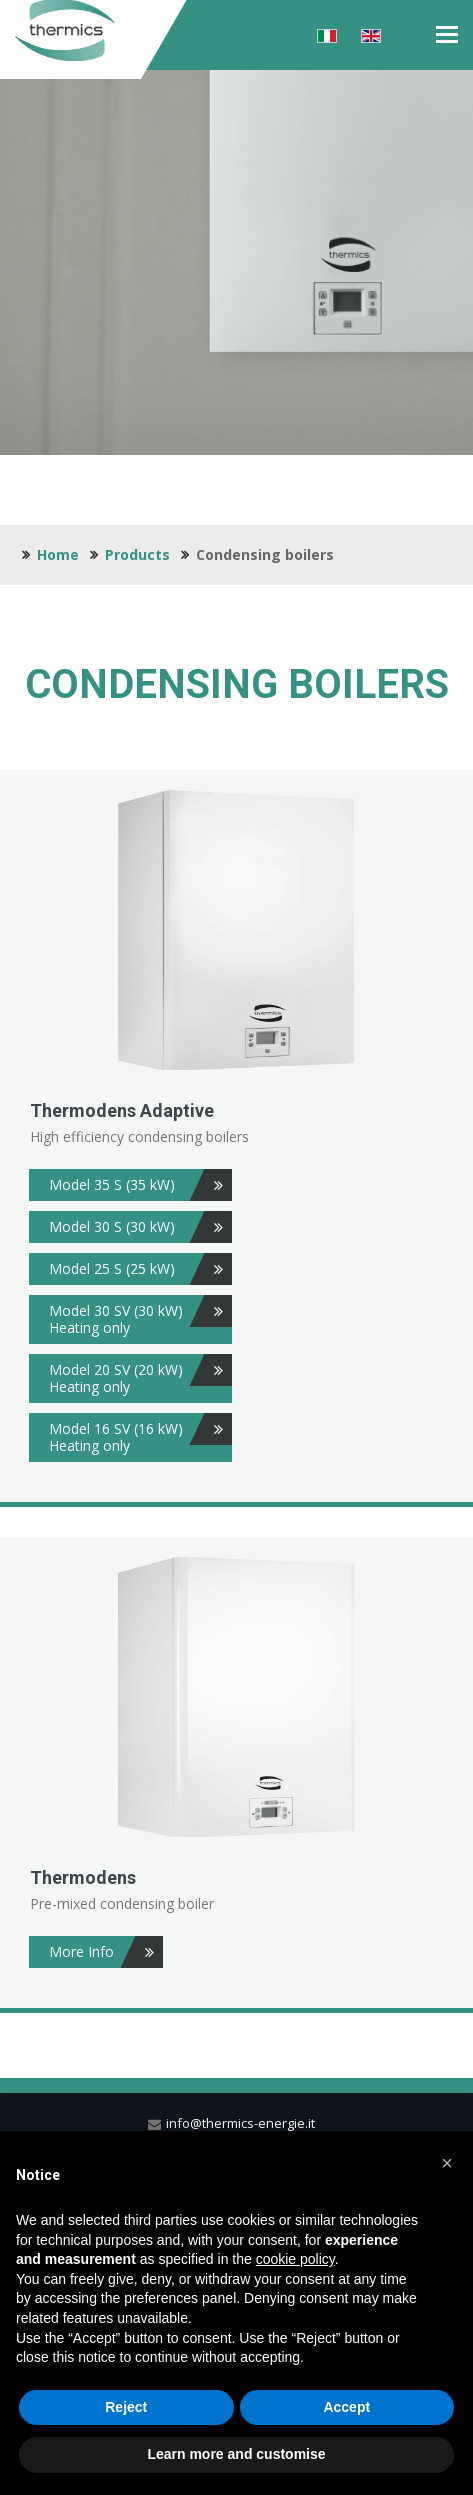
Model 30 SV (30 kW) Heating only (140, 1316)
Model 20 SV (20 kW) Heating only (140, 1375)
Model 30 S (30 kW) (140, 1227)
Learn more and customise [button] (236, 2454)
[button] (447, 2163)
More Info (106, 1952)
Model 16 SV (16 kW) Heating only (140, 1434)
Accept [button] (346, 2407)
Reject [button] (126, 2407)
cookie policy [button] (295, 2259)
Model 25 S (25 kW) (140, 1269)
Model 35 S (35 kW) (140, 1185)
